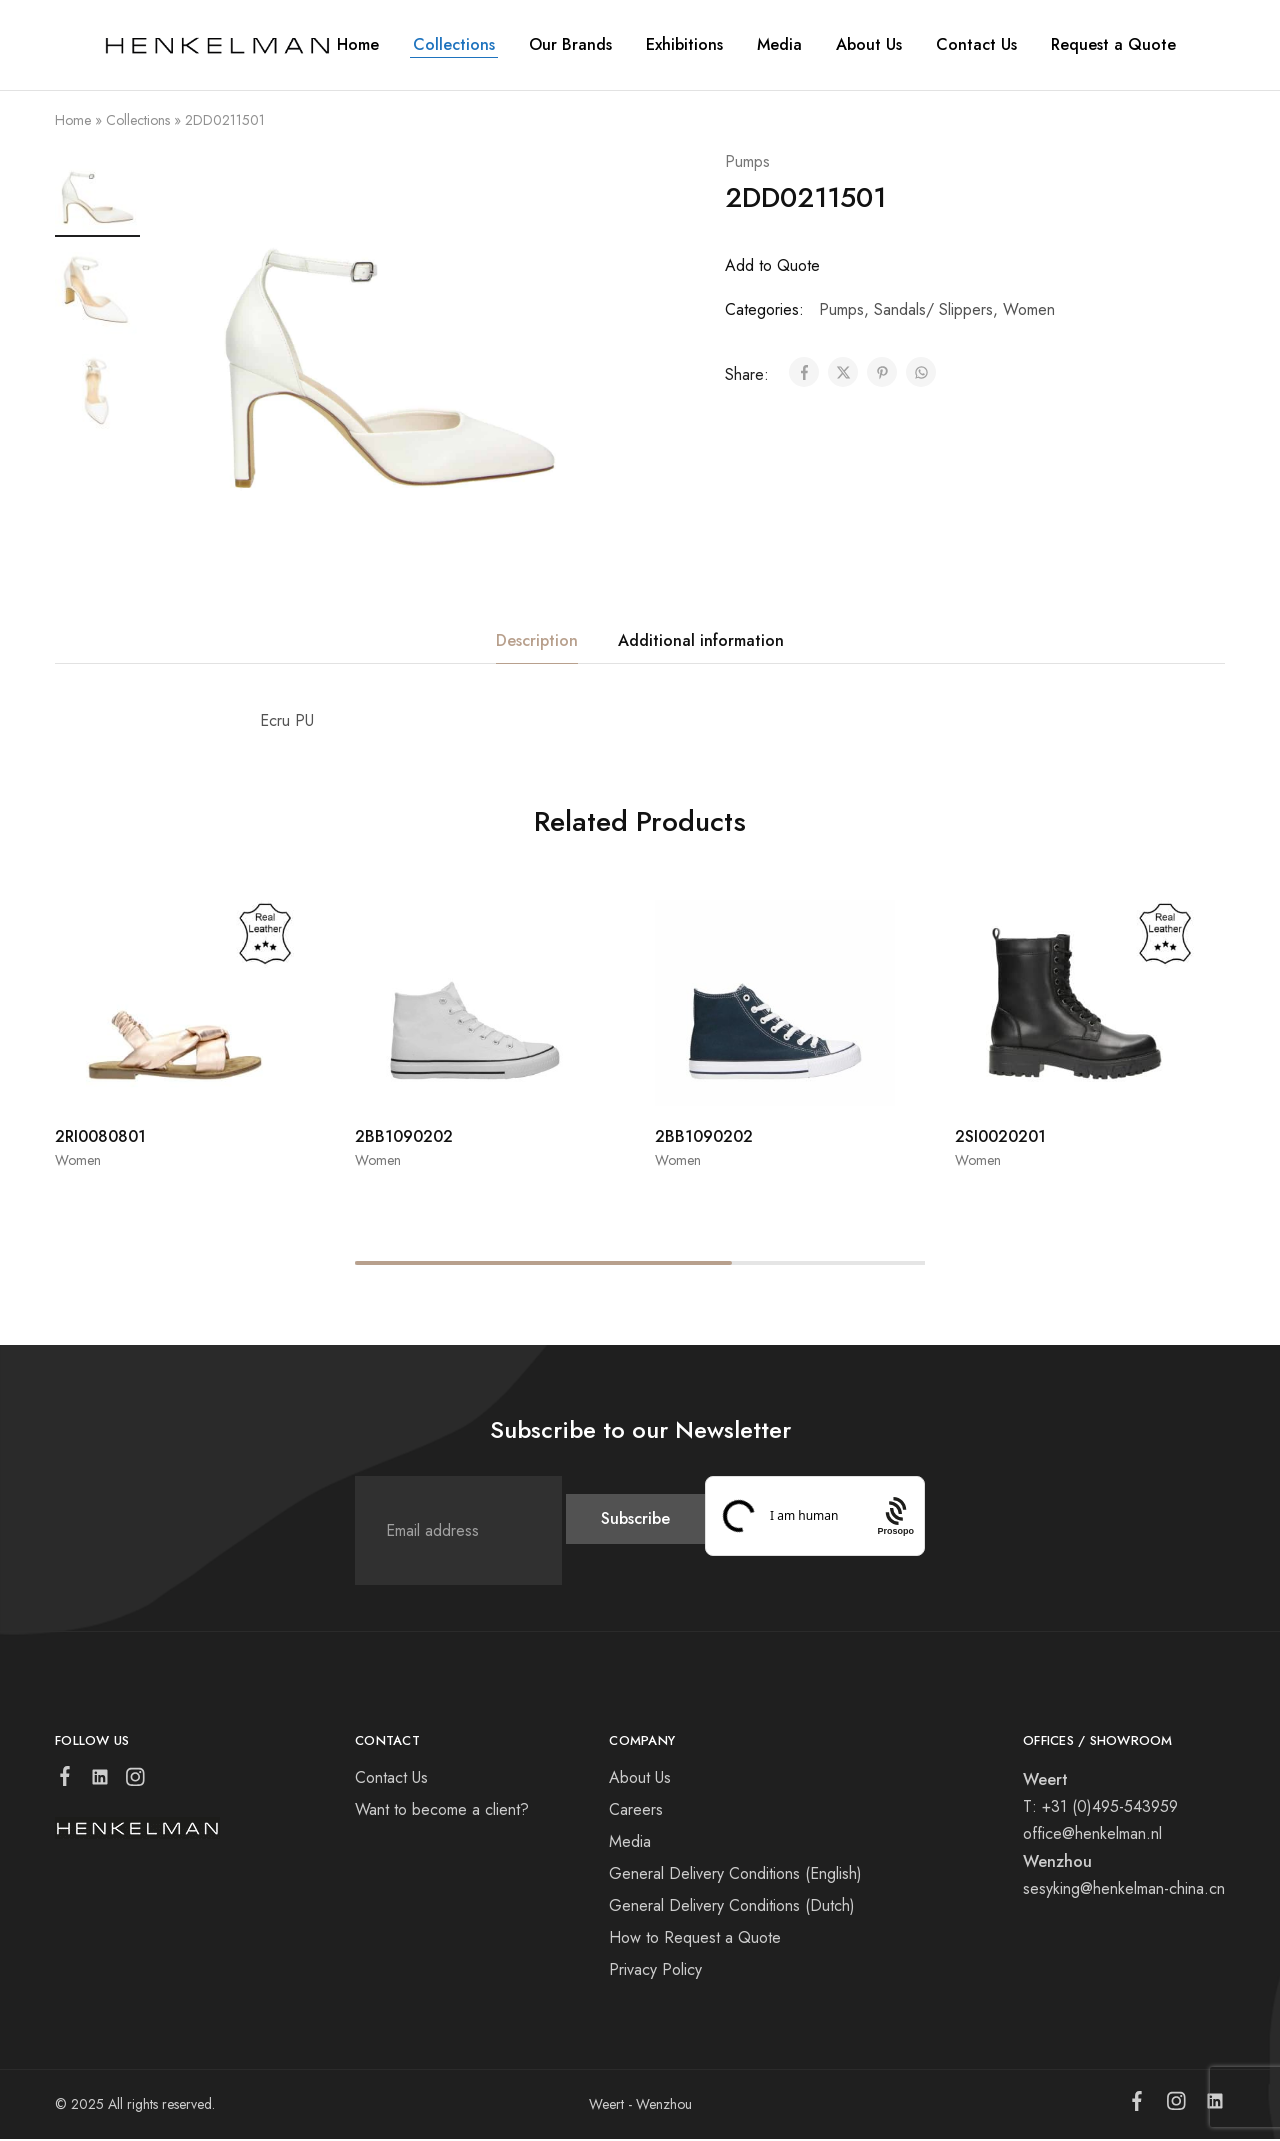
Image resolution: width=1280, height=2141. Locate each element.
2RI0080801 (100, 1138)
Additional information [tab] (701, 642)
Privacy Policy (655, 1971)
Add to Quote (772, 265)
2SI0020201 (1000, 1138)
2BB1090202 (404, 1138)
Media (779, 45)
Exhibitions (684, 45)
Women (1029, 309)
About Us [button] (869, 45)
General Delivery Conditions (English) (735, 1875)
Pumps (747, 161)
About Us (640, 1779)
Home (358, 45)
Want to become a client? (442, 1811)
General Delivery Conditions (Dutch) (732, 1907)
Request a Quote (1113, 45)
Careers (636, 1811)
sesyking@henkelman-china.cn (1124, 1890)
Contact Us (976, 45)
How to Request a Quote (695, 1939)
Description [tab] (537, 642)
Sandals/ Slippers (933, 309)
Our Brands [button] (570, 45)
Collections (138, 120)
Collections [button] (454, 45)
